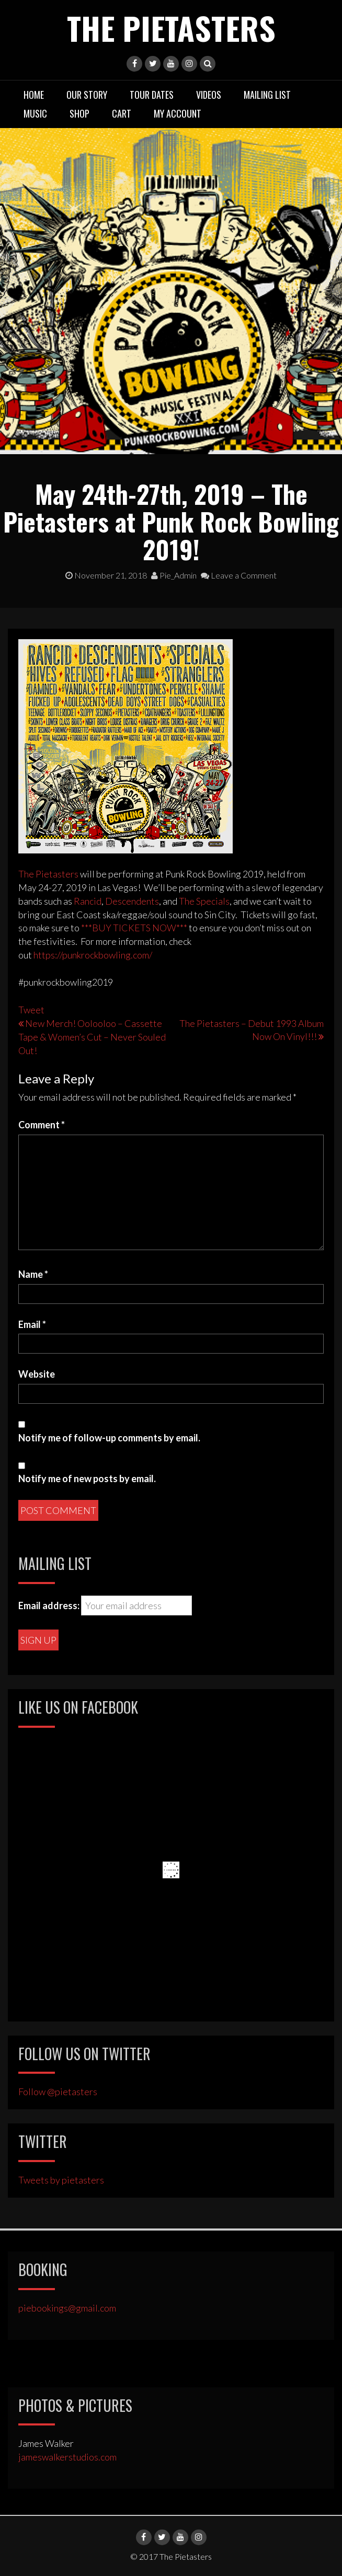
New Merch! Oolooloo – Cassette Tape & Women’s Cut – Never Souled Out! (92, 1037)
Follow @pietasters (57, 2091)
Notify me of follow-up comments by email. (109, 1437)
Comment (41, 1124)
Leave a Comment (239, 575)
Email (32, 1324)
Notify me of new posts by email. (87, 1478)
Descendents (132, 901)
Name (33, 1274)
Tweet (31, 1009)
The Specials (204, 901)
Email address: (48, 1605)
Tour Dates (152, 94)
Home (34, 94)
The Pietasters (171, 27)
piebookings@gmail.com (67, 2308)
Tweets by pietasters (61, 2180)
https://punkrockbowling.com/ (92, 955)
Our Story (86, 94)
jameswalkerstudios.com (67, 2457)
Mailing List (267, 94)
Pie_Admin (174, 575)
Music (35, 113)
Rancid (87, 901)
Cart (121, 113)
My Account (177, 113)
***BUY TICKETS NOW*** (134, 927)
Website (36, 1374)
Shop (79, 113)
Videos (208, 94)
